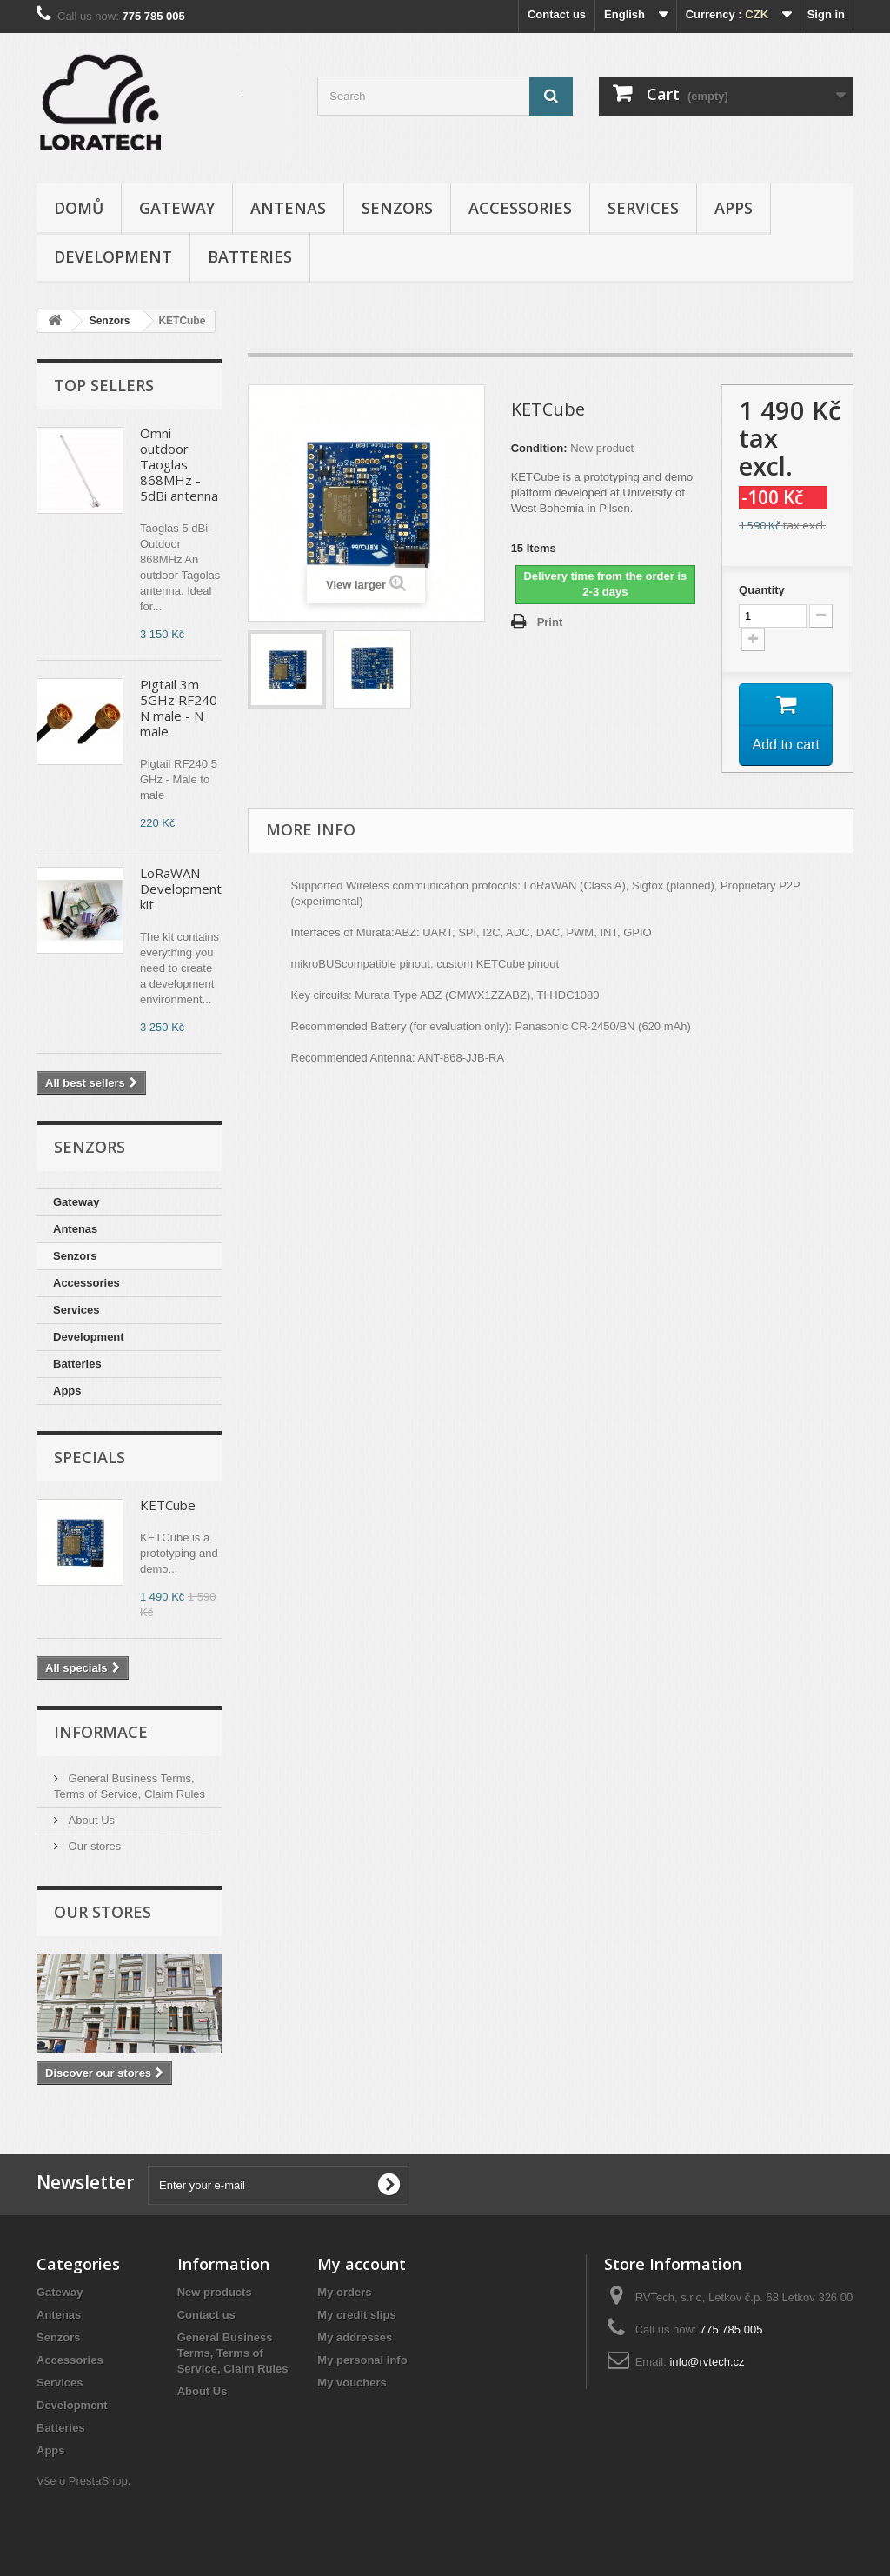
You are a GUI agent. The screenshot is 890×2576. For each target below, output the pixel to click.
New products (214, 2292)
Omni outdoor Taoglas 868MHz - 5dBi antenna (179, 464)
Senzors (397, 207)
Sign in (826, 14)
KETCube (168, 1505)
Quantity (762, 589)
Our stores (93, 1846)
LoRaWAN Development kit (181, 888)
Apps (733, 207)
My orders (344, 2292)
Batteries (250, 256)
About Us (90, 1820)
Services (643, 207)
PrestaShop (98, 2480)
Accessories (520, 207)
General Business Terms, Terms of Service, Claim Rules (233, 2353)
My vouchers (351, 2382)
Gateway (177, 207)
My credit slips (356, 2314)
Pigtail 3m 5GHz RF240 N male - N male (178, 708)
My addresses (354, 2337)
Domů (78, 207)
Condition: (539, 448)
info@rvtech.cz (706, 2361)
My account (361, 2263)
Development (113, 256)
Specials (89, 1457)
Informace (101, 1731)
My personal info (362, 2359)
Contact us (557, 14)
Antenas (288, 207)
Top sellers (104, 385)
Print (550, 622)
